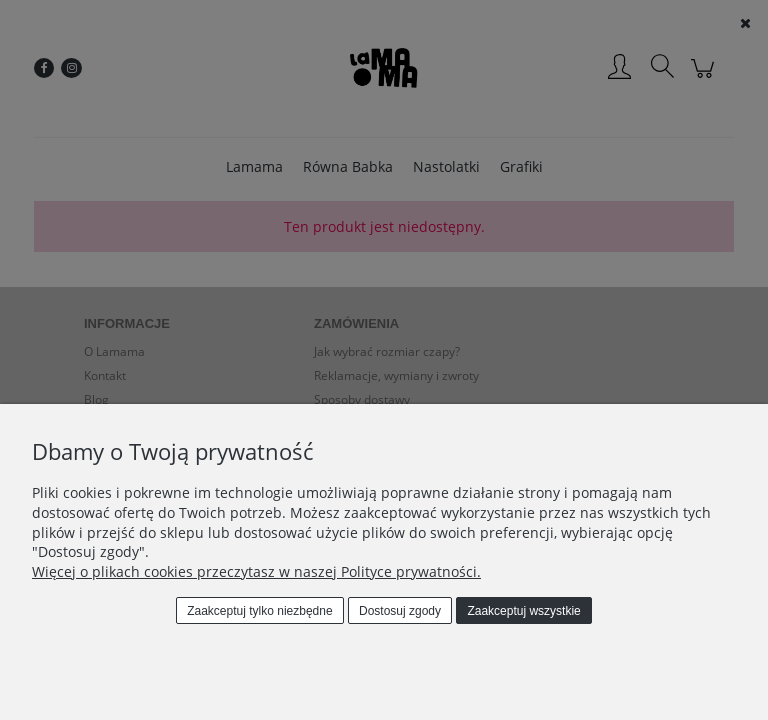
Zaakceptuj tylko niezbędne (259, 611)
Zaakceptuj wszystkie (523, 611)
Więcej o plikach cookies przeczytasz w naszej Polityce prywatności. (256, 571)
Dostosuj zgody (400, 611)
